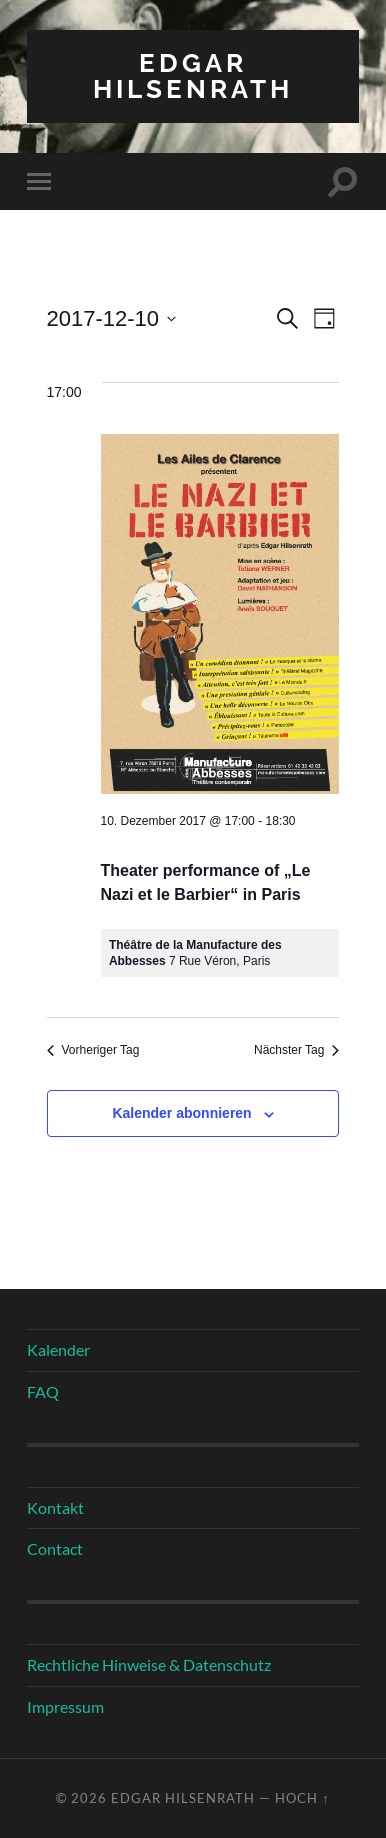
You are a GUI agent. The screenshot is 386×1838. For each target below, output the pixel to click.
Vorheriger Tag (93, 1050)
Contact (55, 1548)
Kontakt (55, 1507)
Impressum (65, 1706)
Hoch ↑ (302, 1798)
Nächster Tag (296, 1050)
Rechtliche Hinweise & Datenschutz (149, 1664)
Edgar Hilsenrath (193, 75)
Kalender (58, 1349)
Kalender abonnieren (181, 1113)
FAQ (43, 1391)
